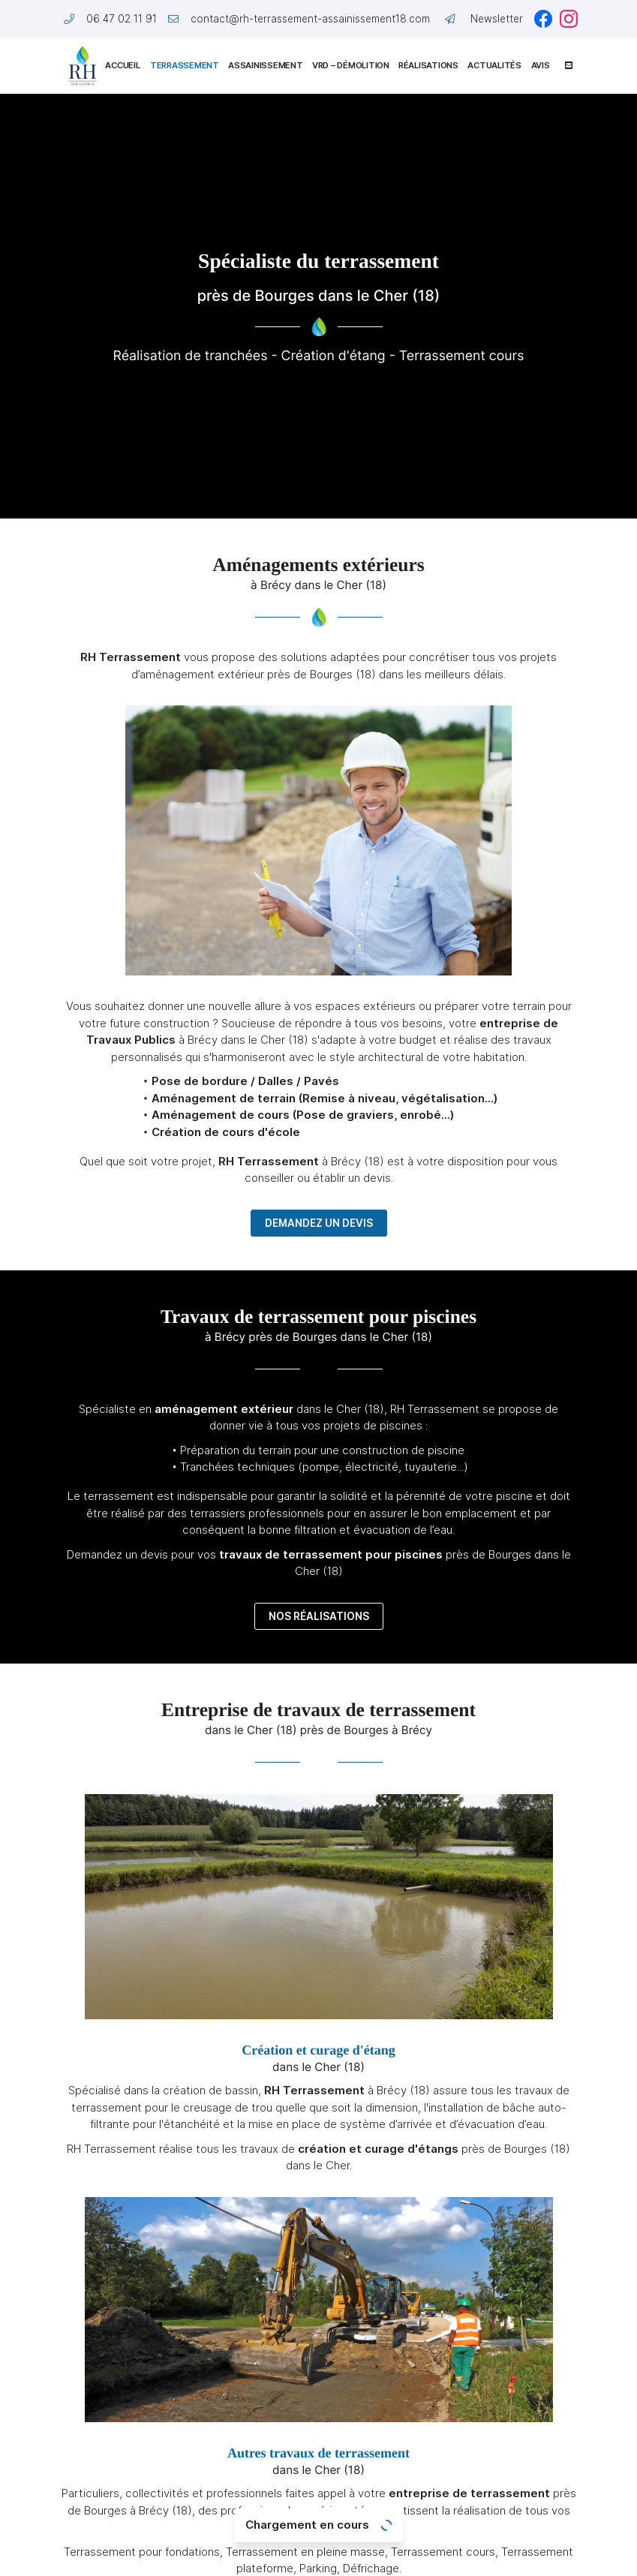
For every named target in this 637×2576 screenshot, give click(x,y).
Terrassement (184, 65)
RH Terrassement (130, 657)
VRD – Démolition (350, 65)
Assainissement (265, 65)
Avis (540, 65)
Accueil (122, 65)
